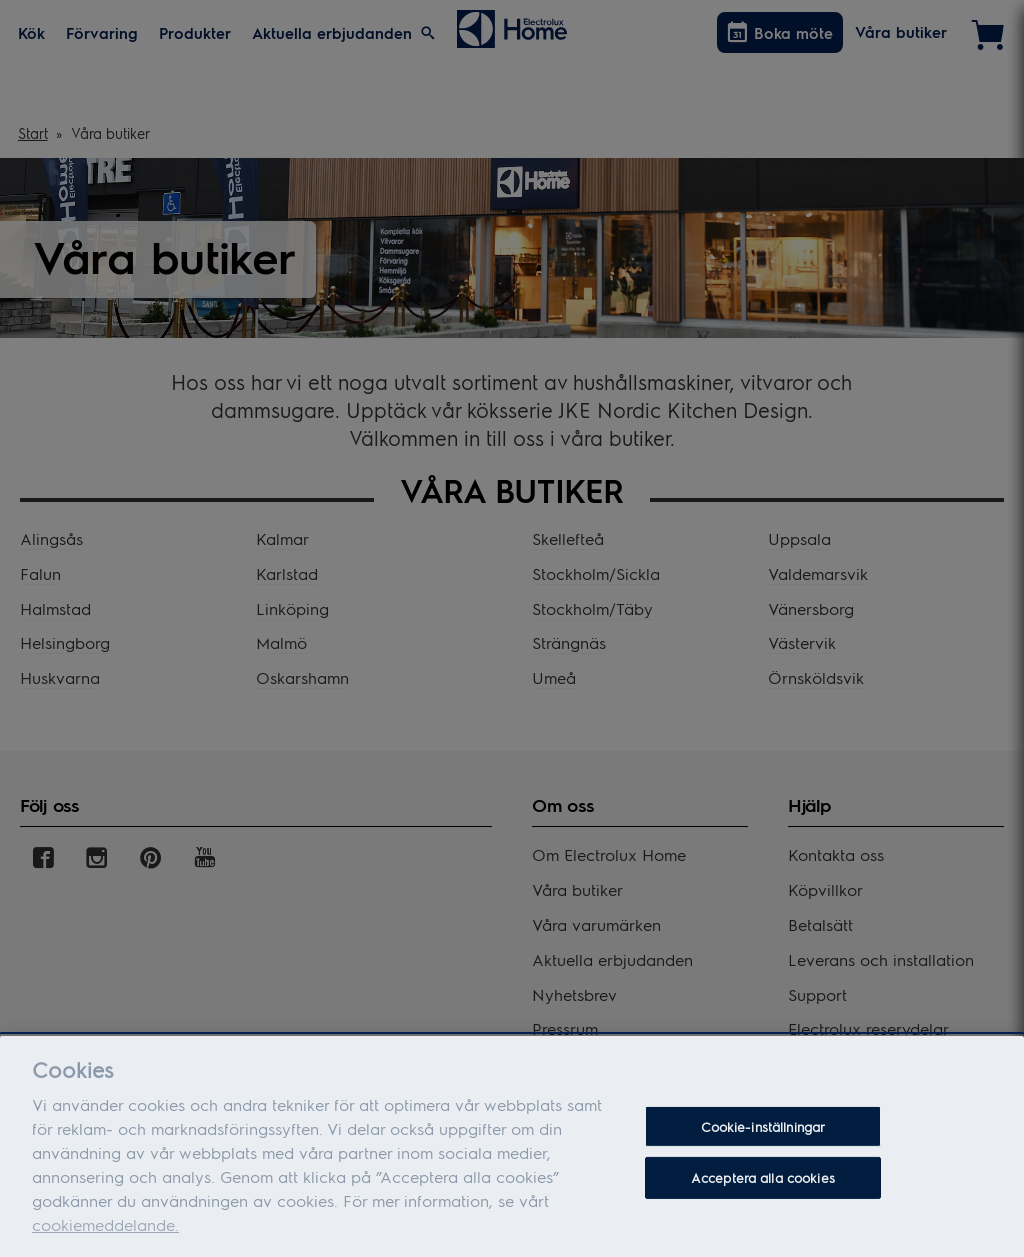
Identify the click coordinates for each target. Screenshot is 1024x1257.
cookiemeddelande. (105, 1233)
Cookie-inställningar (763, 1135)
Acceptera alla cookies (763, 1186)
